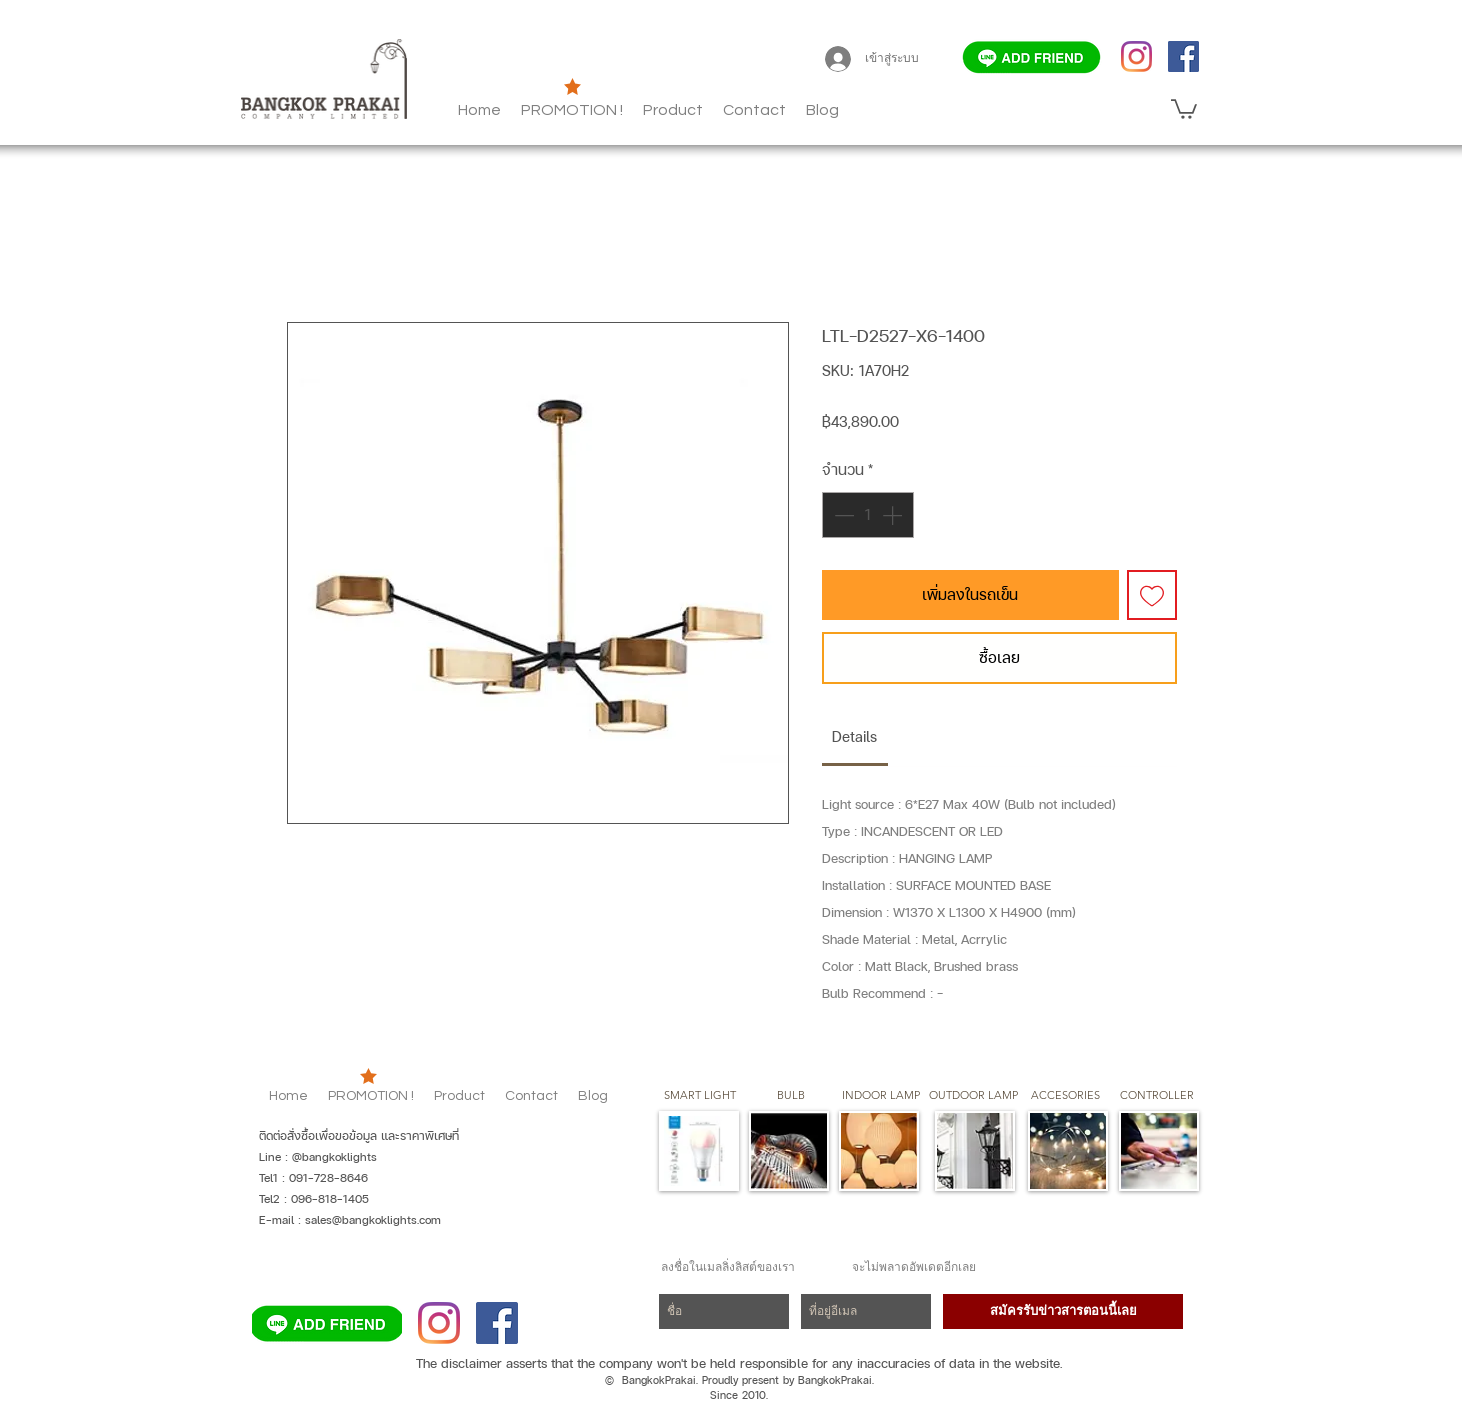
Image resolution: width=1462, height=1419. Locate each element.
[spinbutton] (868, 515)
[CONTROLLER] (1156, 1096)
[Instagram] (1136, 56)
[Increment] (894, 515)
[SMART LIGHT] (700, 1096)
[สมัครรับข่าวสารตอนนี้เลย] (1063, 1311)
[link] (854, 736)
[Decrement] (842, 515)
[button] (822, 110)
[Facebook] (1183, 56)
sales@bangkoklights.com (373, 1220)
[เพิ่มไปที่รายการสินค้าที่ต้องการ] (1152, 595)
